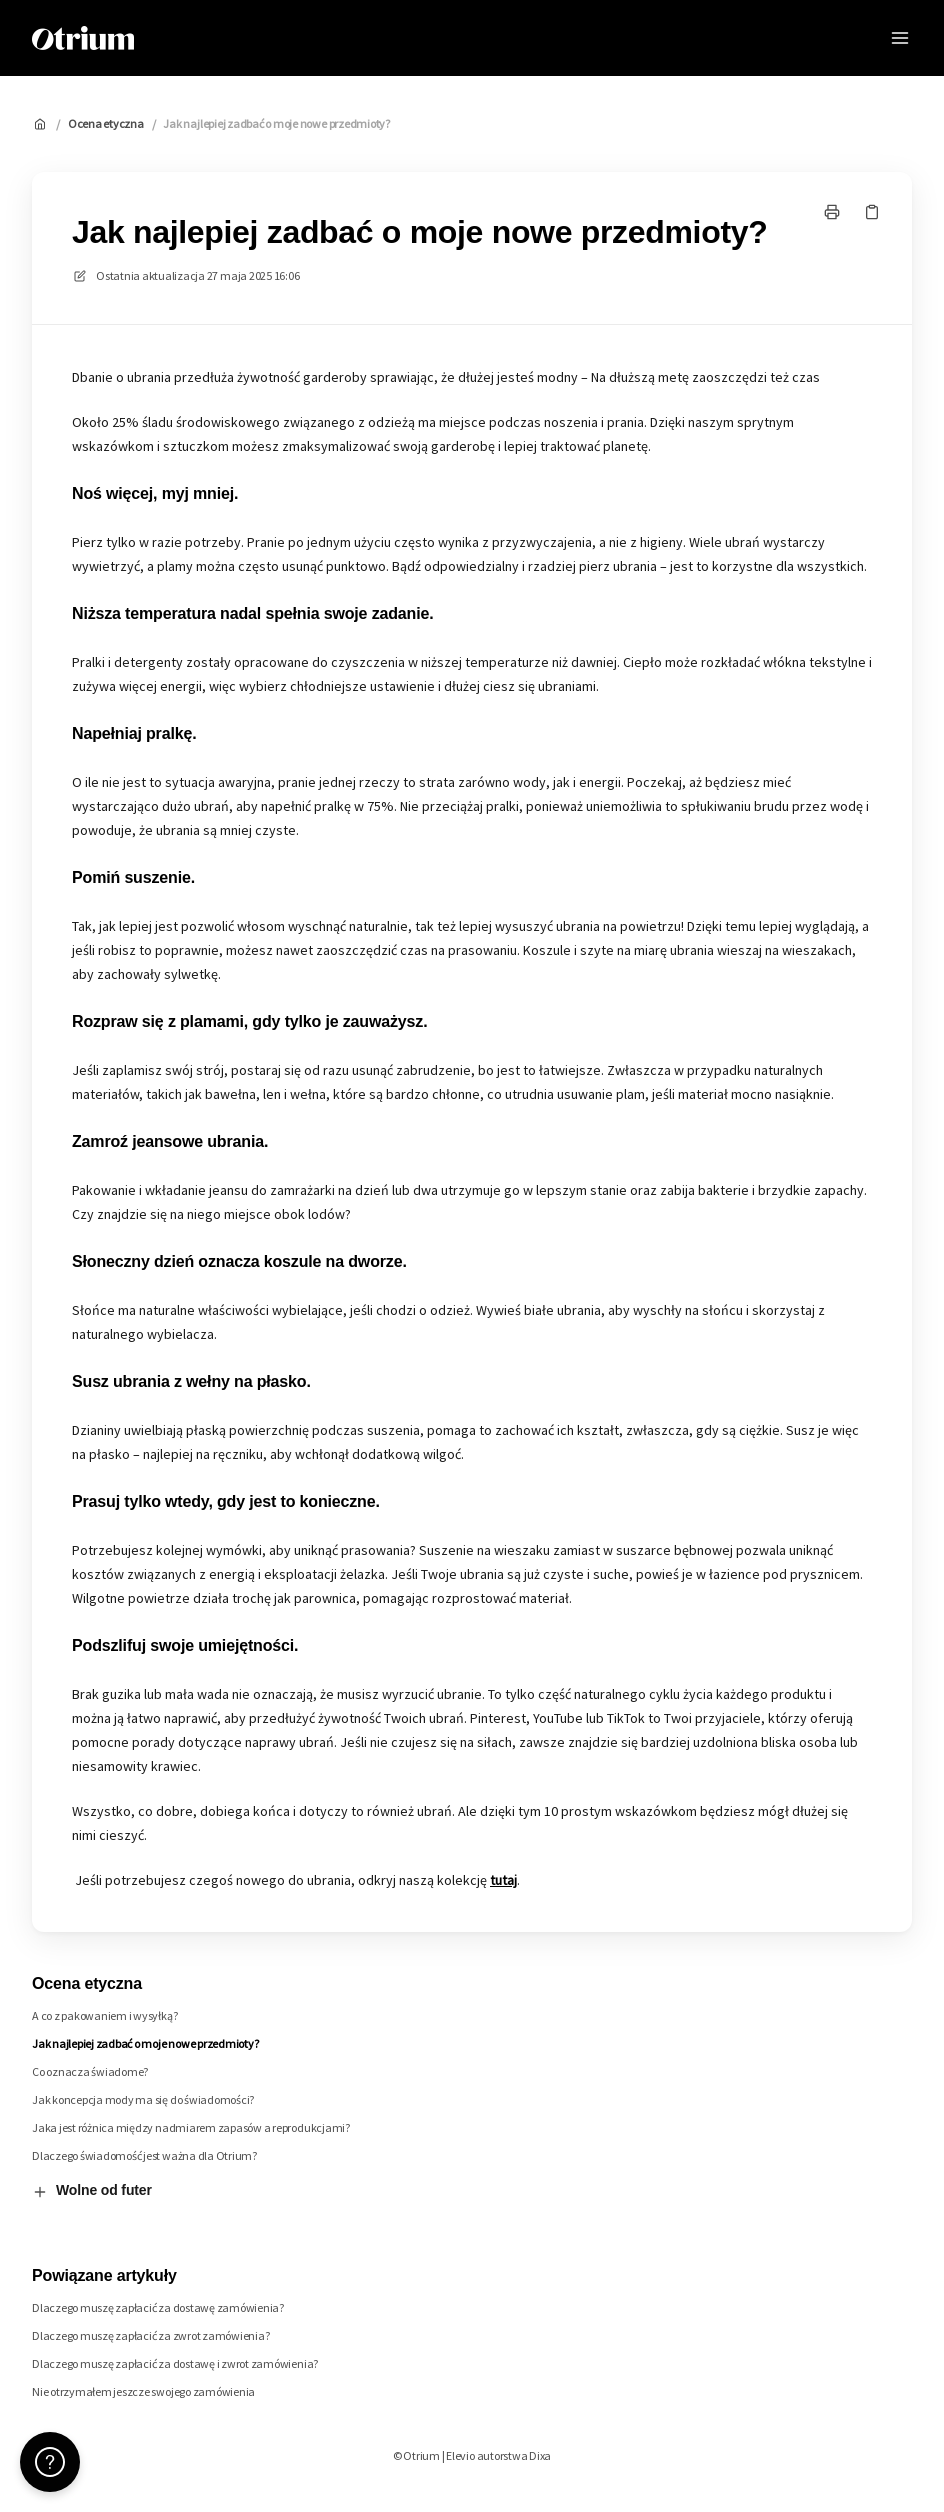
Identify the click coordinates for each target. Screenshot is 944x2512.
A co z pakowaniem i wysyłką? (104, 2015)
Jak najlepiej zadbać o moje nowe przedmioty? (276, 123)
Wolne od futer (92, 2191)
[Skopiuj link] (872, 212)
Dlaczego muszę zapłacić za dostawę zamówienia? (158, 2307)
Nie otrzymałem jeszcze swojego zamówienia (143, 2391)
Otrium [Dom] (188, 37)
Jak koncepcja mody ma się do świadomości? (143, 2099)
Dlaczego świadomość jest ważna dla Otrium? (144, 2155)
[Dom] (83, 38)
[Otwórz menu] (900, 38)
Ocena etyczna (106, 123)
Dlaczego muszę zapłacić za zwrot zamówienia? (150, 2335)
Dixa (540, 2455)
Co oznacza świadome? (90, 2071)
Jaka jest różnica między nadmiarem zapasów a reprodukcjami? (191, 2127)
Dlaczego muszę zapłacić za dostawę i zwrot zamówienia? (175, 2363)
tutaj (503, 1880)
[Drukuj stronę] (832, 212)
